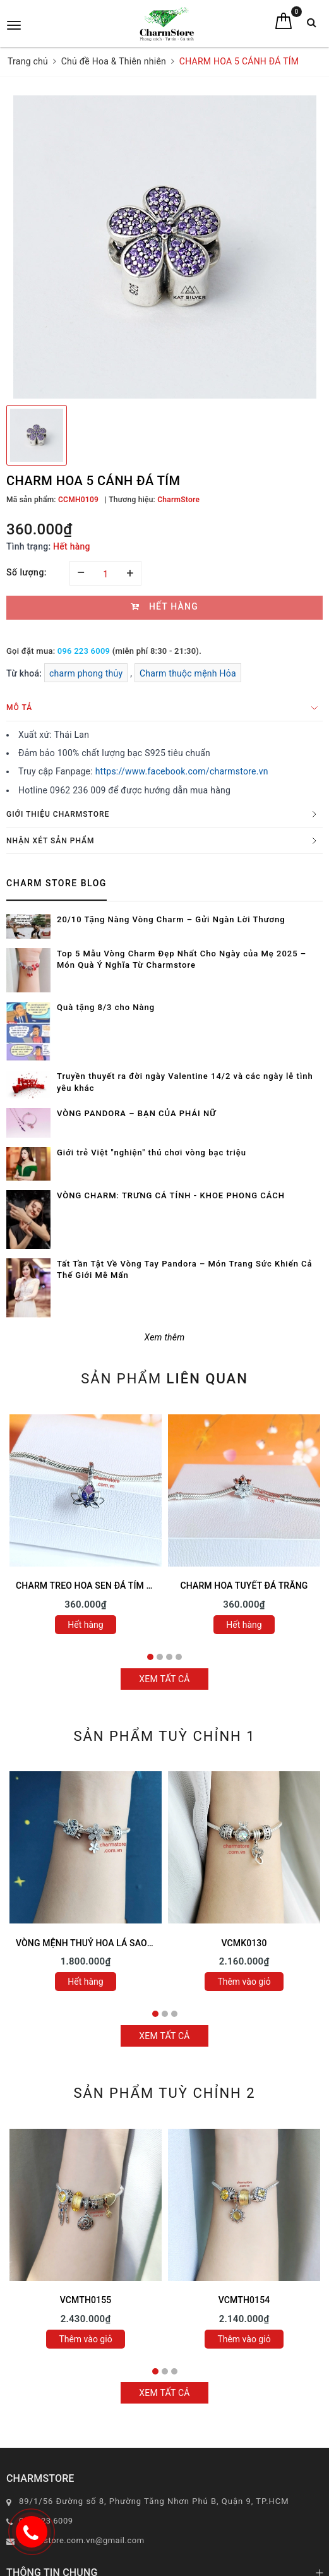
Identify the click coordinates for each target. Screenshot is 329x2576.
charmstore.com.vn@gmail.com (82, 2540)
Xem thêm (165, 1337)
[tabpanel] (85, 1527)
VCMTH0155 (86, 2300)
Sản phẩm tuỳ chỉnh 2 (164, 2093)
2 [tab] (160, 1657)
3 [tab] (169, 1657)
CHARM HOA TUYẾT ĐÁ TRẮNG (244, 1585)
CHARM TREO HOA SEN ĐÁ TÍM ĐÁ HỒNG (101, 1585)
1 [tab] (150, 1657)
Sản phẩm (164, 1379)
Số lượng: (26, 572)
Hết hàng (85, 1625)
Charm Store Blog (56, 883)
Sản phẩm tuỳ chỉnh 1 (164, 1736)
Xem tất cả (164, 1679)
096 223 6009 (83, 651)
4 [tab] (179, 1657)
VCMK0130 (243, 1943)
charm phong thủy (86, 673)
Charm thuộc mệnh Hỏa (188, 673)
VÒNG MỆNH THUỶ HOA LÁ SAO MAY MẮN (103, 1943)
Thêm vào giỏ (243, 1982)
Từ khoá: (25, 673)
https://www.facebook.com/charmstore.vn (181, 771)
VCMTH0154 (244, 2300)
